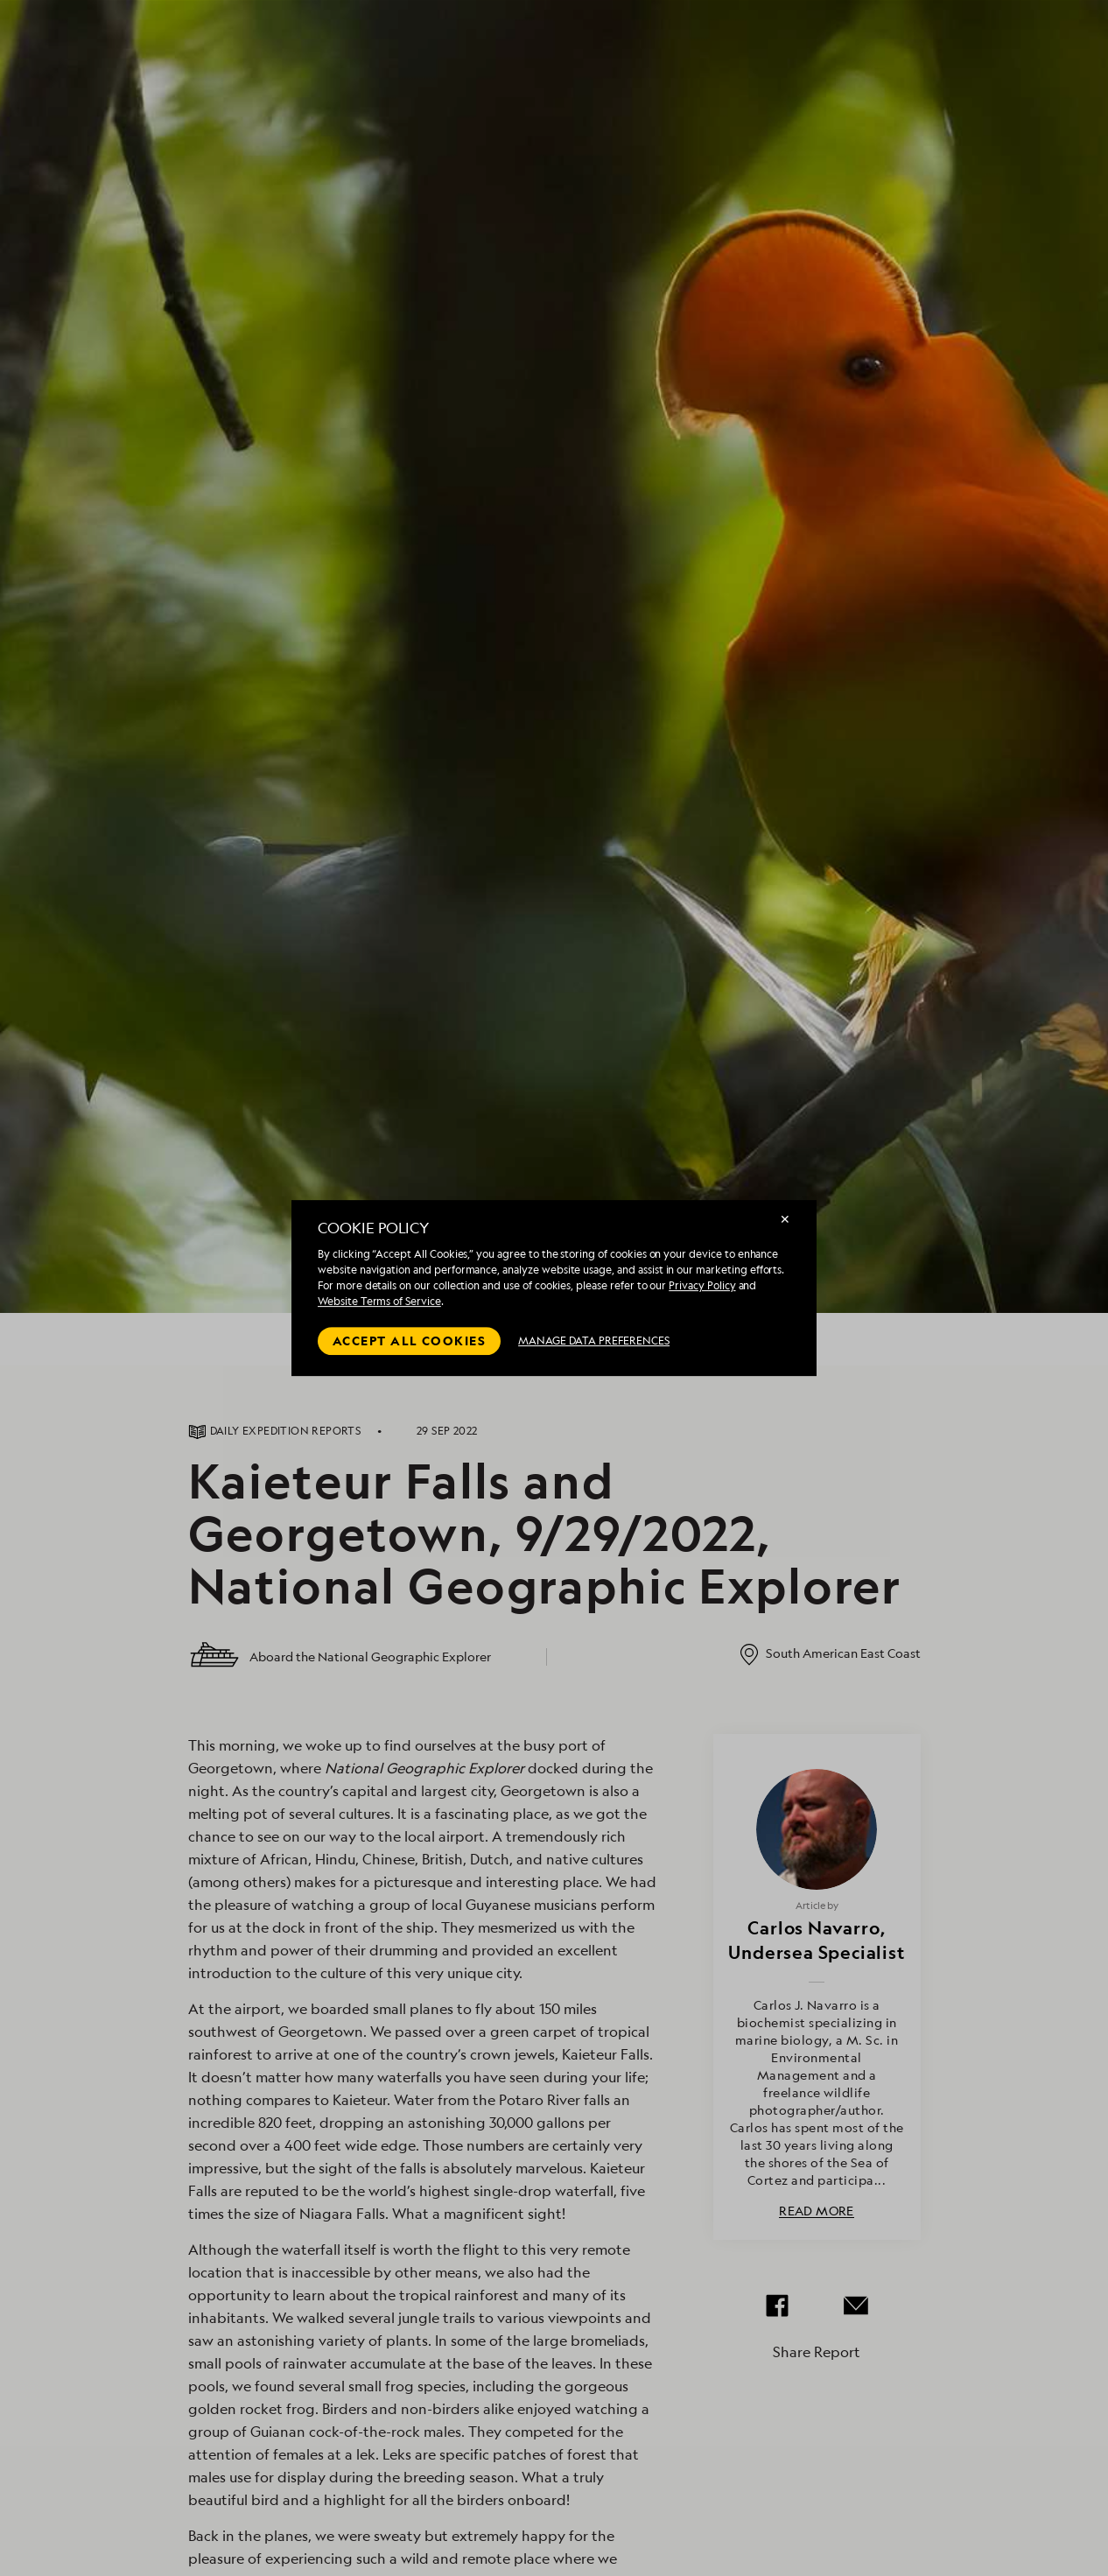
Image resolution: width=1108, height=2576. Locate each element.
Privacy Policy (702, 1285)
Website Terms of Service (379, 1301)
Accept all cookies (409, 1340)
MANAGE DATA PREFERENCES (594, 1340)
